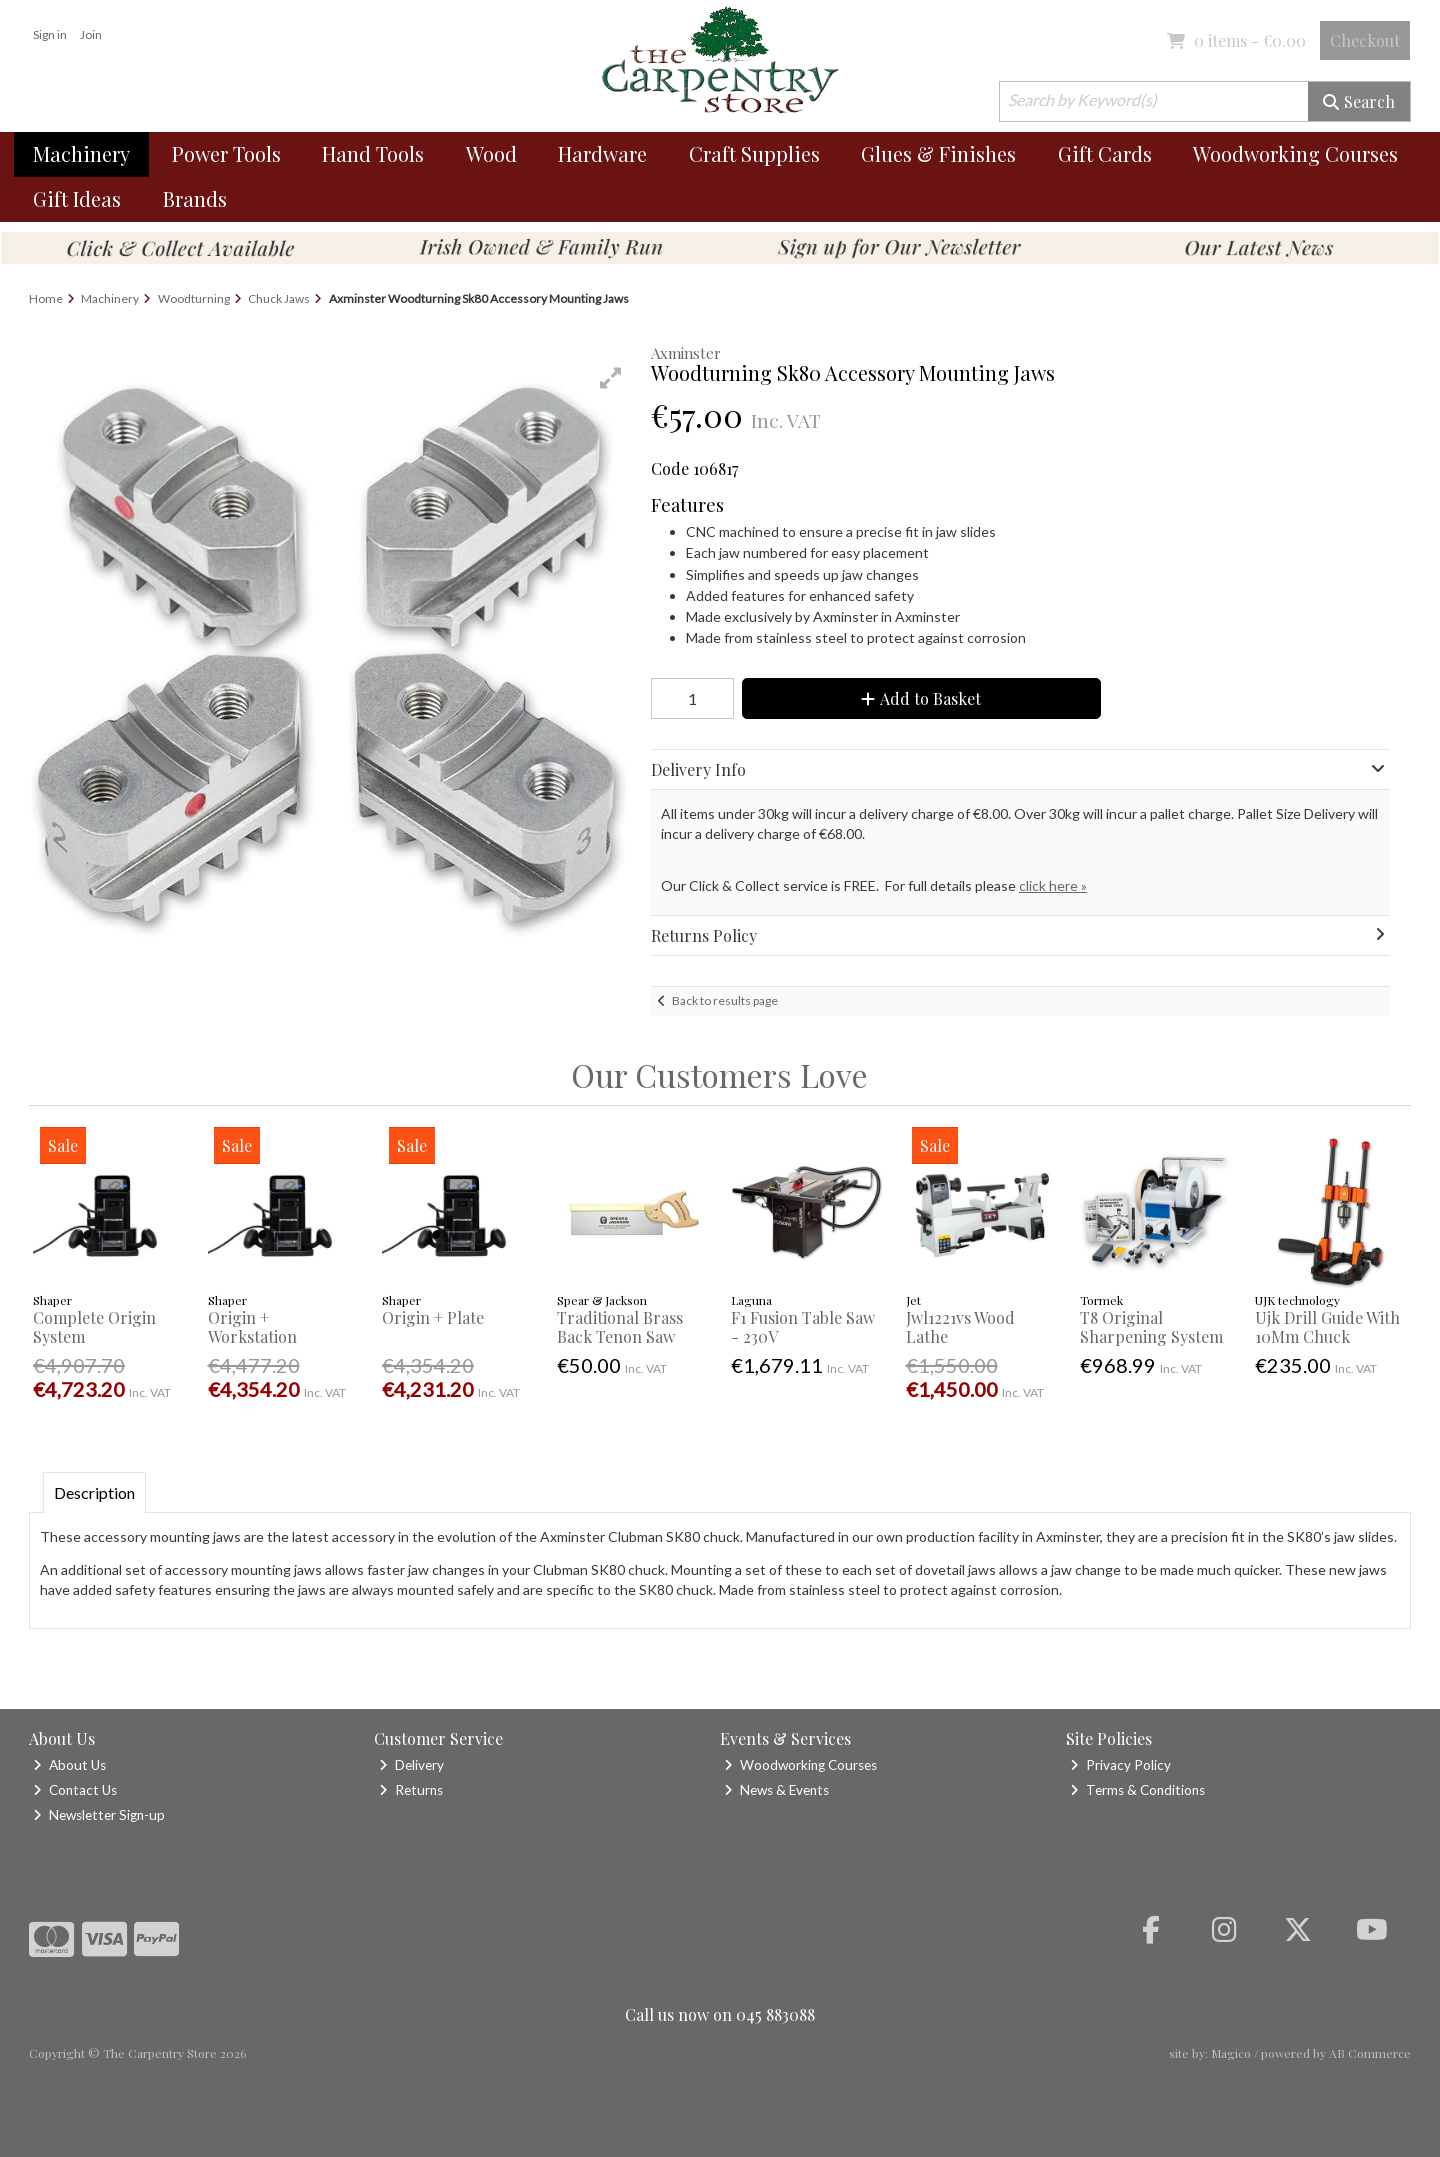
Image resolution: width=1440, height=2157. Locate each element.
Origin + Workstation (252, 1327)
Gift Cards (1105, 153)
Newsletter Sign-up (99, 1815)
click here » (1053, 885)
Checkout (1365, 40)
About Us (69, 1765)
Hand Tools (373, 153)
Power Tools (226, 153)
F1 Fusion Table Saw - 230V (803, 1327)
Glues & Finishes (938, 153)
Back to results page (725, 1000)
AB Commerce (1370, 2053)
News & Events (776, 1790)
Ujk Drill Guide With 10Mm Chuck (1327, 1327)
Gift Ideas (77, 198)
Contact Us (75, 1790)
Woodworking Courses (1295, 153)
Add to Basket (921, 698)
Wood (491, 153)
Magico (1231, 2053)
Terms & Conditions (1137, 1790)
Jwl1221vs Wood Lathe (960, 1327)
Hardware (602, 153)
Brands (195, 198)
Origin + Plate (433, 1317)
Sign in (50, 34)
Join (91, 34)
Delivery (411, 1765)
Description (94, 1492)
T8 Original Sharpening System (1151, 1327)
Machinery (81, 153)
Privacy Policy (1120, 1765)
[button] (611, 378)
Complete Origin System (94, 1327)
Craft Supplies (754, 153)
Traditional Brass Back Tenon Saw (620, 1327)
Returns (411, 1790)
